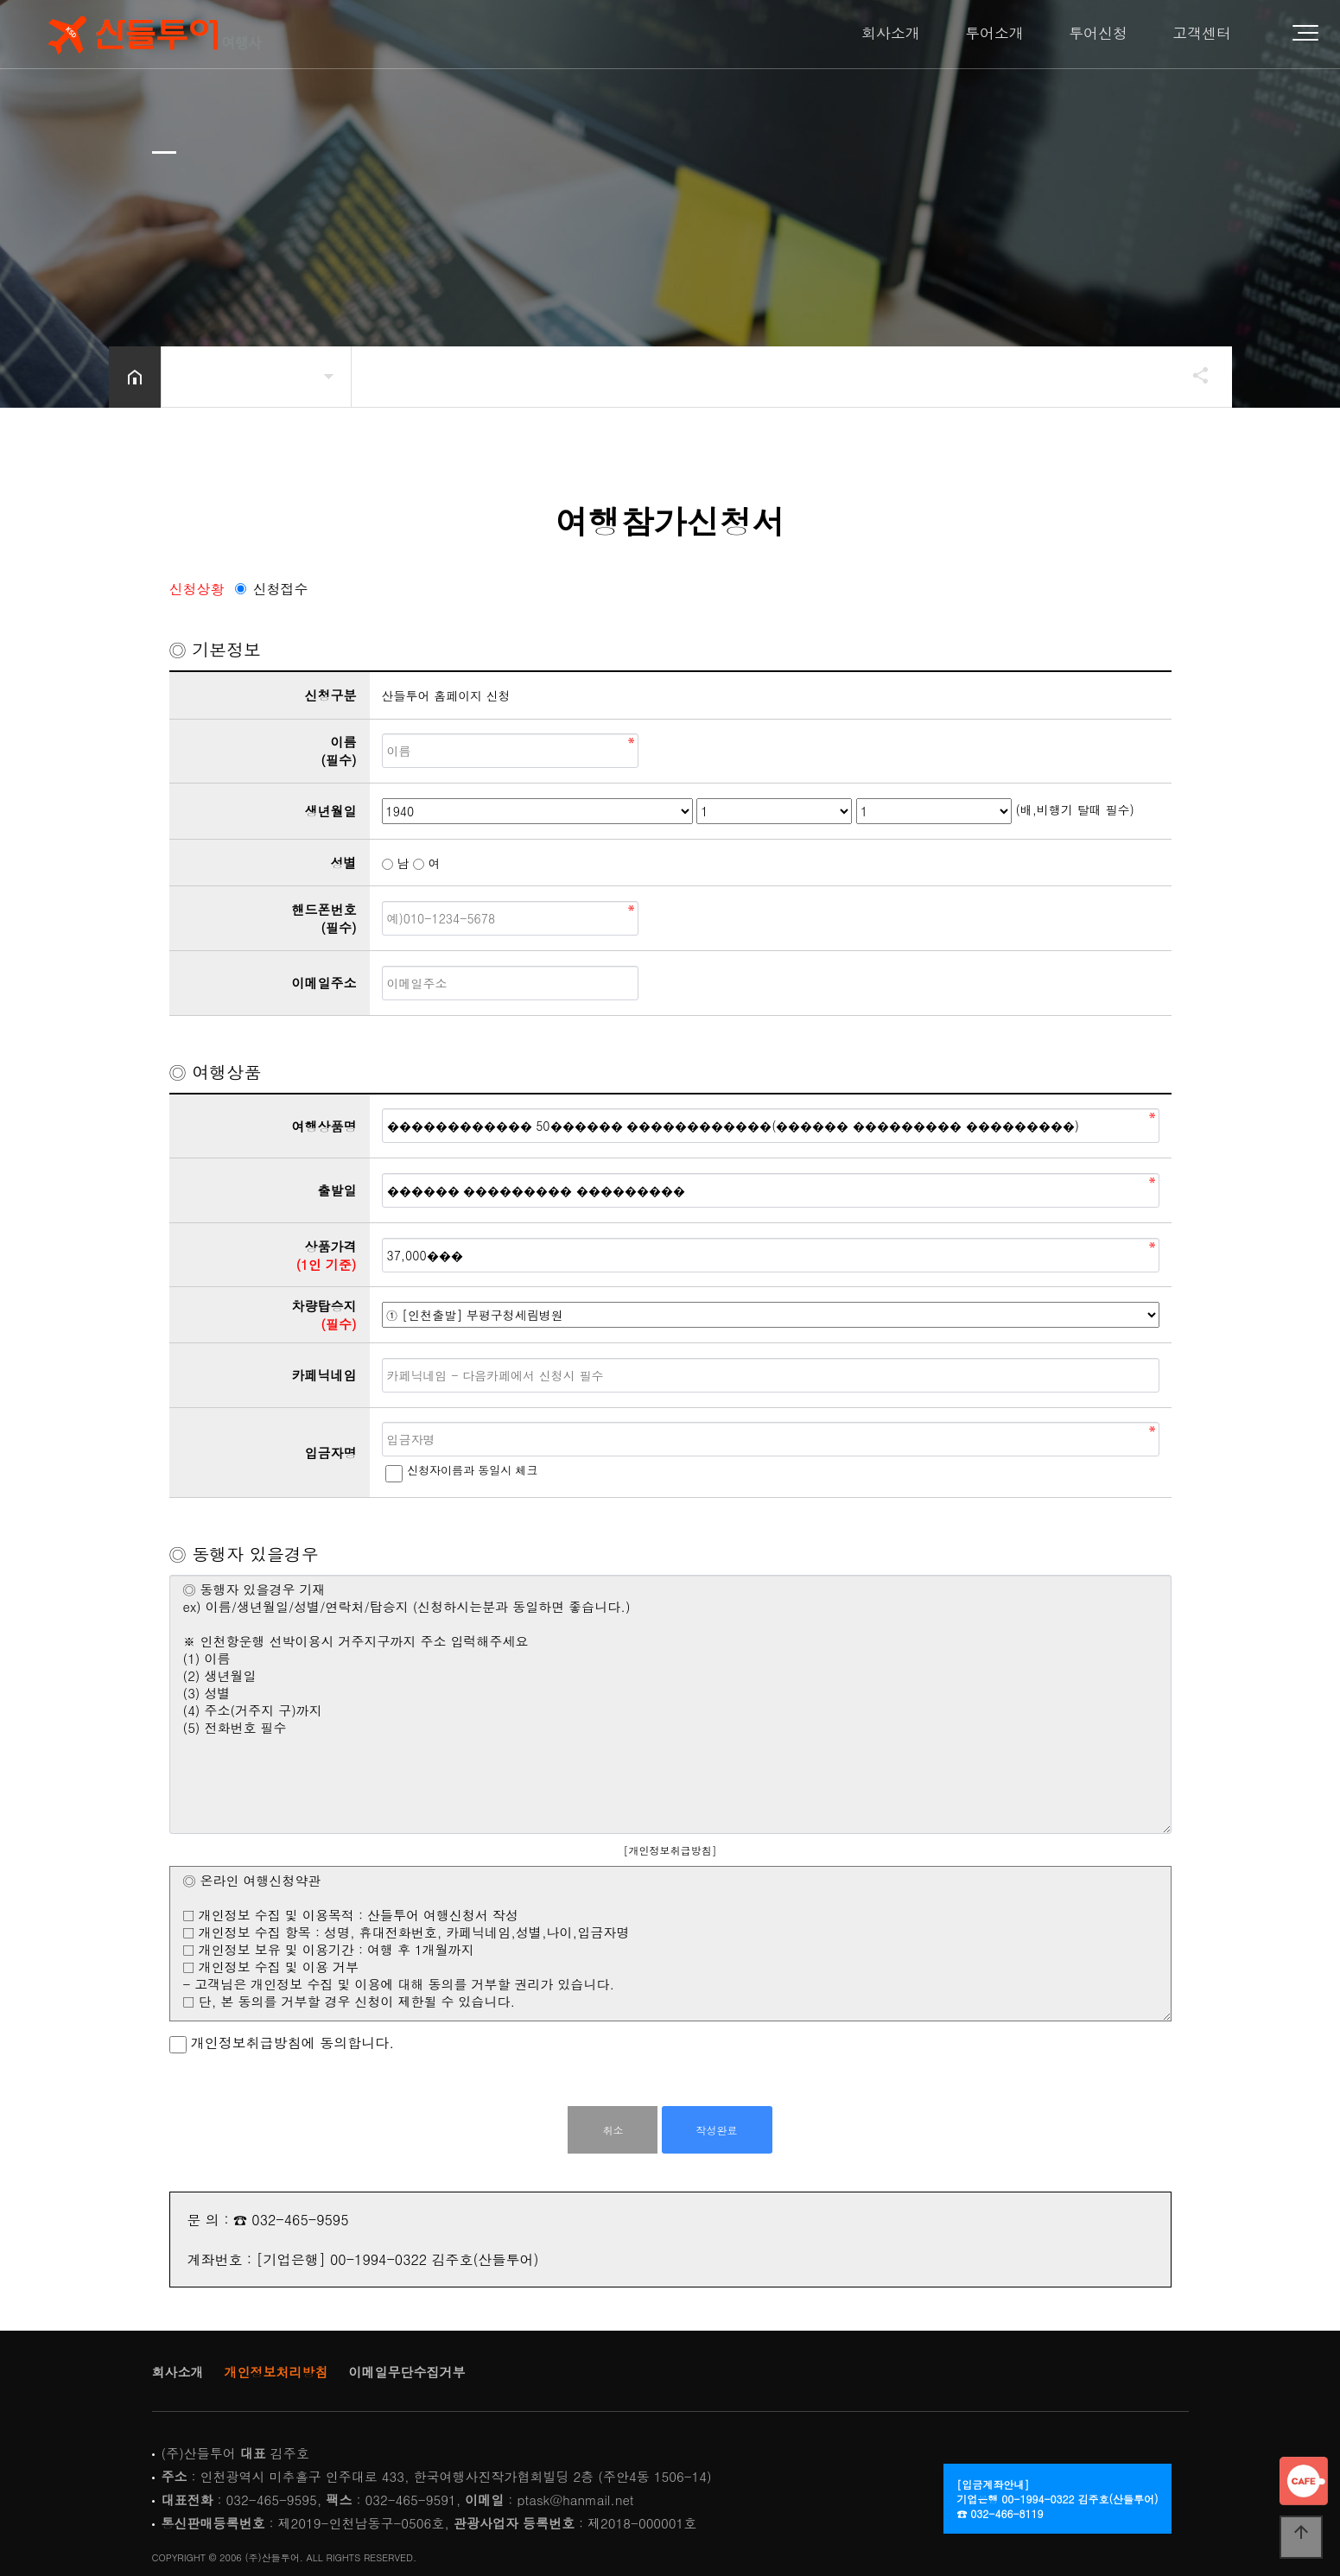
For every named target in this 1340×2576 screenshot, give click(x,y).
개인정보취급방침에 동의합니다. (282, 2043)
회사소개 (890, 33)
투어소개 (994, 33)
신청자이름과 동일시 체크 (472, 1470)
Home (152, 34)
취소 (612, 2129)
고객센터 (1201, 33)
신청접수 (280, 589)
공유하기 (1192, 375)
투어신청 (1098, 33)
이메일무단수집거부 (407, 2372)
